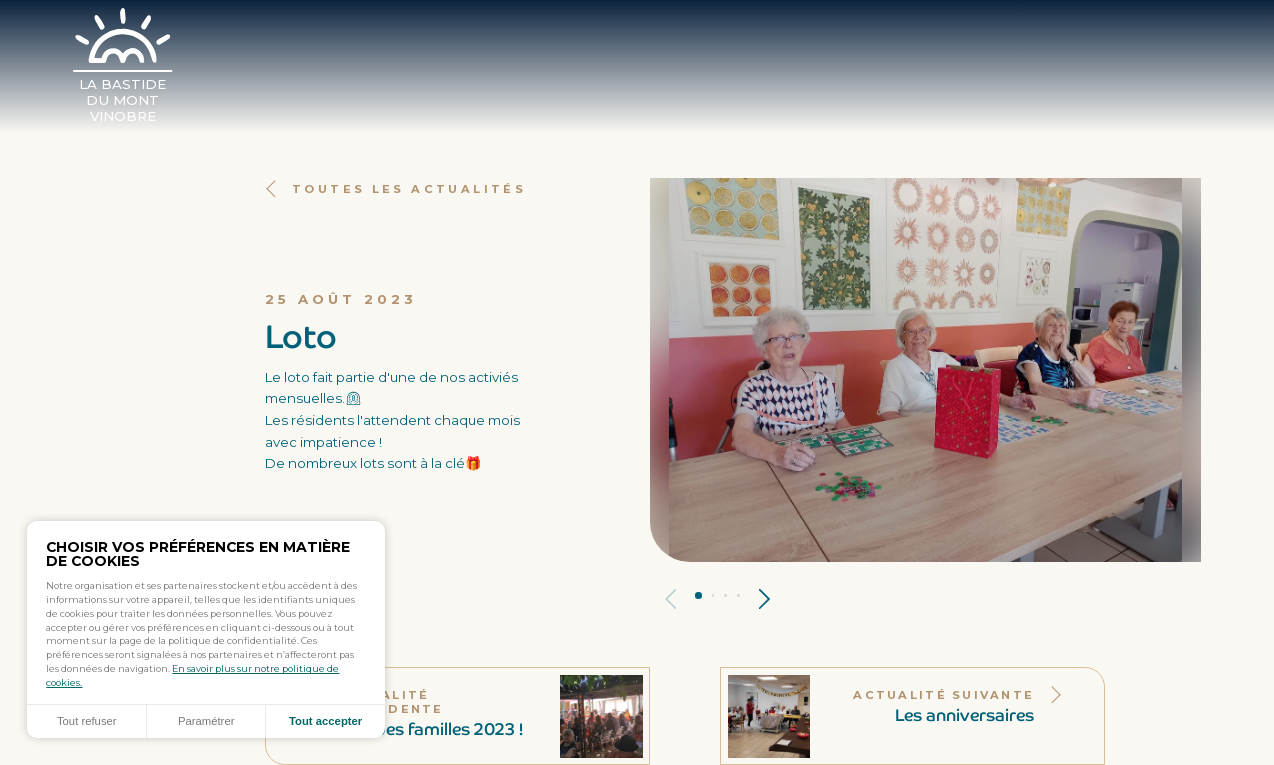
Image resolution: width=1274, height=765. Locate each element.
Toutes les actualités (395, 189)
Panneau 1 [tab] (698, 595)
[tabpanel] (925, 370)
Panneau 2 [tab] (713, 595)
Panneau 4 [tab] (738, 595)
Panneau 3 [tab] (725, 595)
